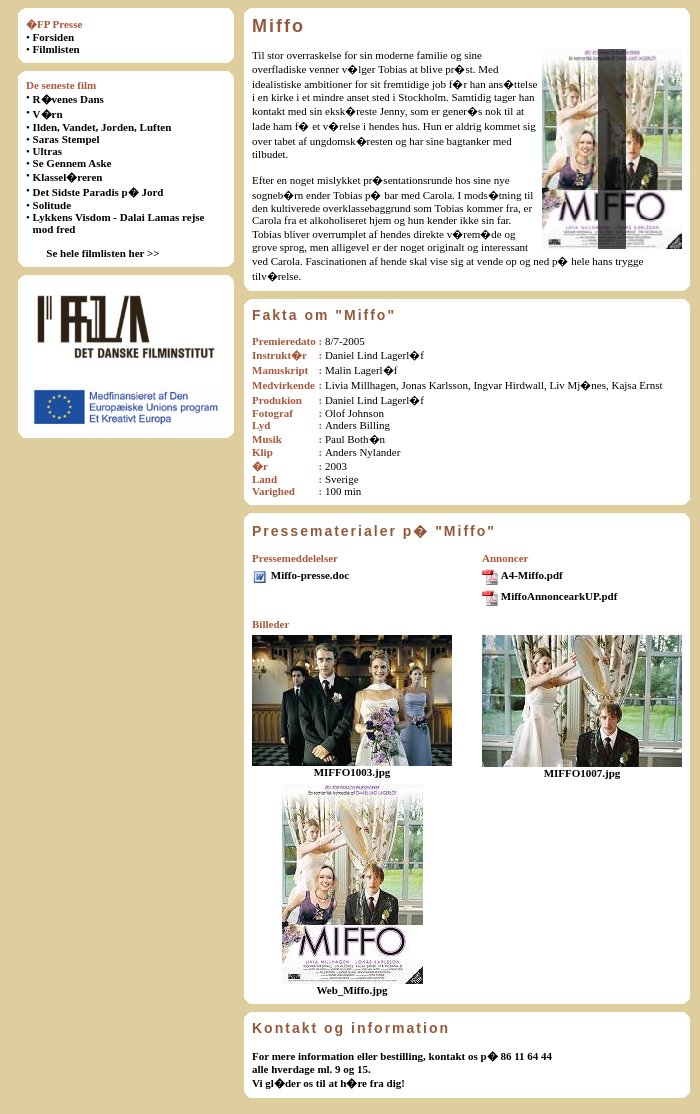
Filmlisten (56, 49)
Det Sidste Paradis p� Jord (98, 192)
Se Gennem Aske (72, 163)
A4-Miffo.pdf (532, 575)
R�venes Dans (68, 99)
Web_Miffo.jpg (351, 990)
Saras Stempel (66, 139)
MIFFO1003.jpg (352, 772)
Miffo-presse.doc (310, 575)
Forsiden (54, 37)
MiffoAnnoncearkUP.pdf (559, 596)
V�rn (48, 114)
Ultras (47, 151)
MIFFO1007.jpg (582, 773)
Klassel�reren (68, 177)
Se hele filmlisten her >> (102, 253)
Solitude (52, 205)
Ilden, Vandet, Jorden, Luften (102, 127)
